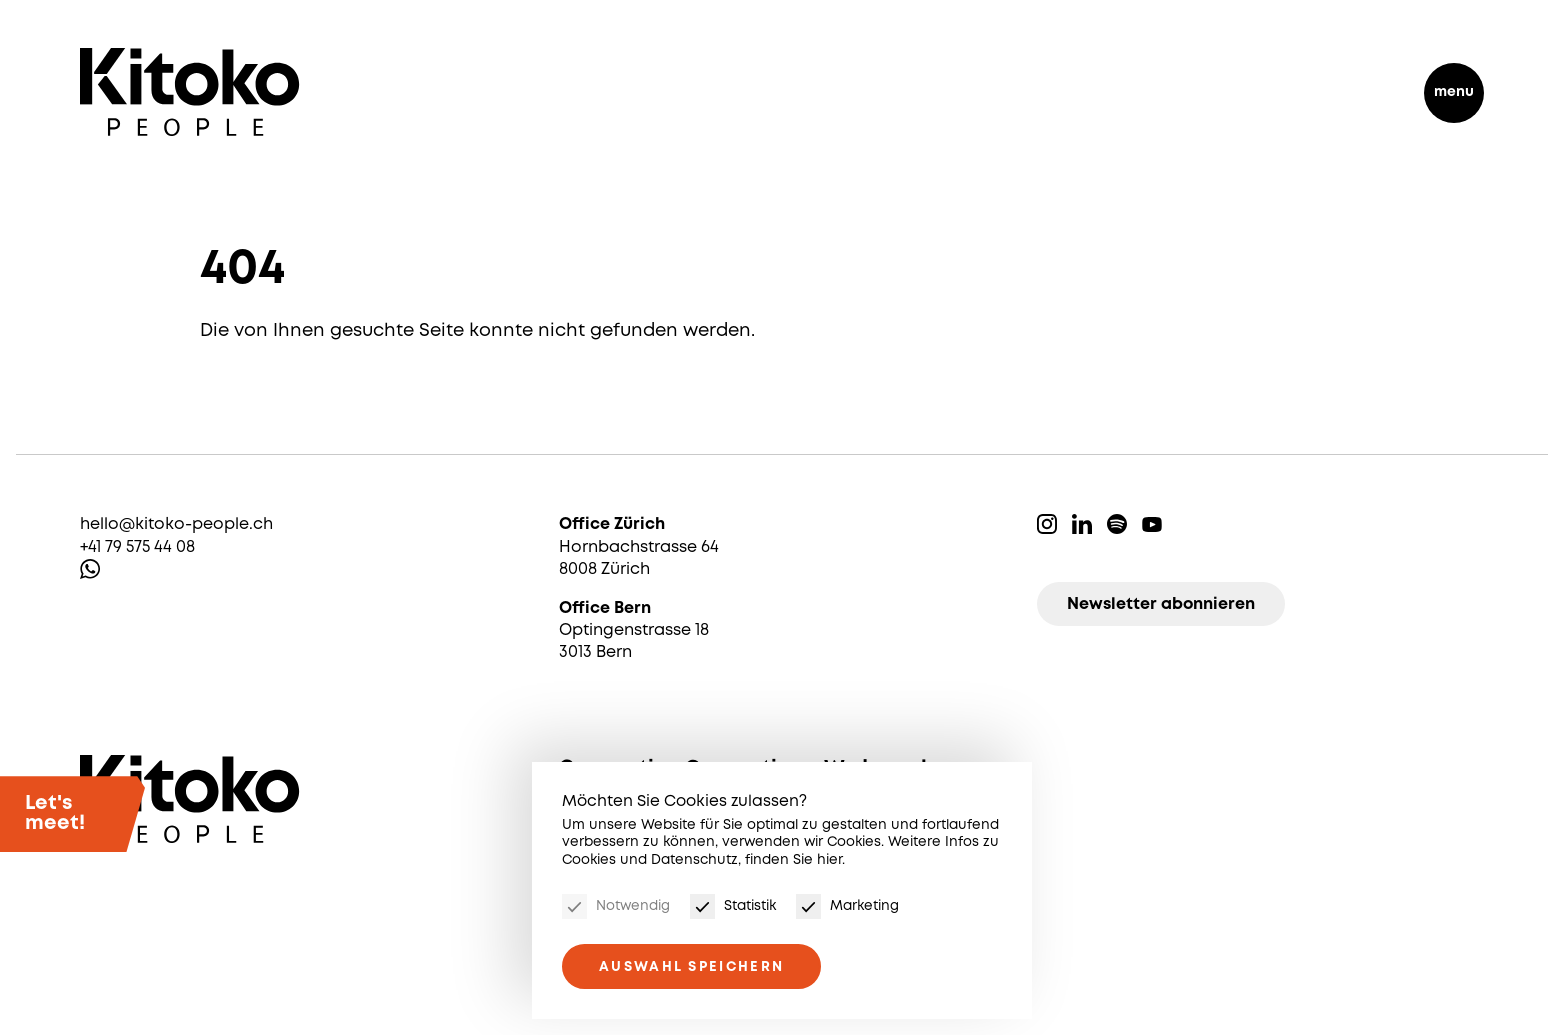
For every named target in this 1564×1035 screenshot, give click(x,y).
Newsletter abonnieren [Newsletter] (1161, 604)
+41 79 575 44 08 (137, 547)
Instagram (1047, 524)
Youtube (1152, 524)
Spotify (1117, 524)
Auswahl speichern (691, 967)
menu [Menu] (1454, 92)
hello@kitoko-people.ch (176, 524)
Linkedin (1082, 524)
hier (829, 860)
